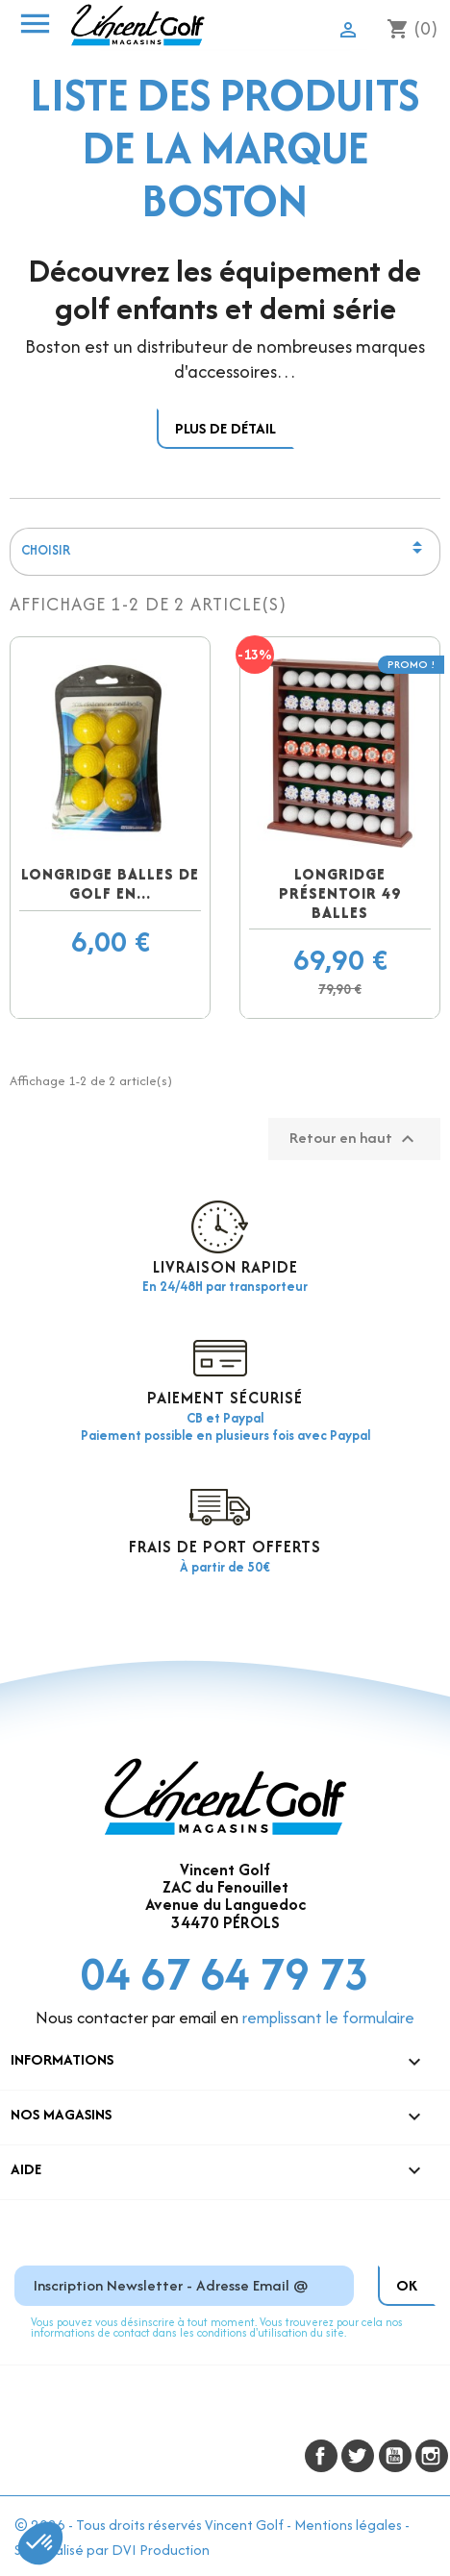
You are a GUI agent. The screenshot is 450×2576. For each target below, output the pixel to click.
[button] (40, 2543)
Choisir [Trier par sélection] (225, 551)
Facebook (321, 2456)
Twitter (357, 2456)
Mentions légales (348, 2524)
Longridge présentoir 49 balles (340, 893)
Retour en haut (354, 1139)
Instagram (431, 2456)
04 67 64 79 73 (225, 1974)
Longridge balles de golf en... (110, 883)
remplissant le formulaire (328, 2017)
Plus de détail (225, 428)
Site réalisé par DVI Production (112, 2549)
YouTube (395, 2456)
